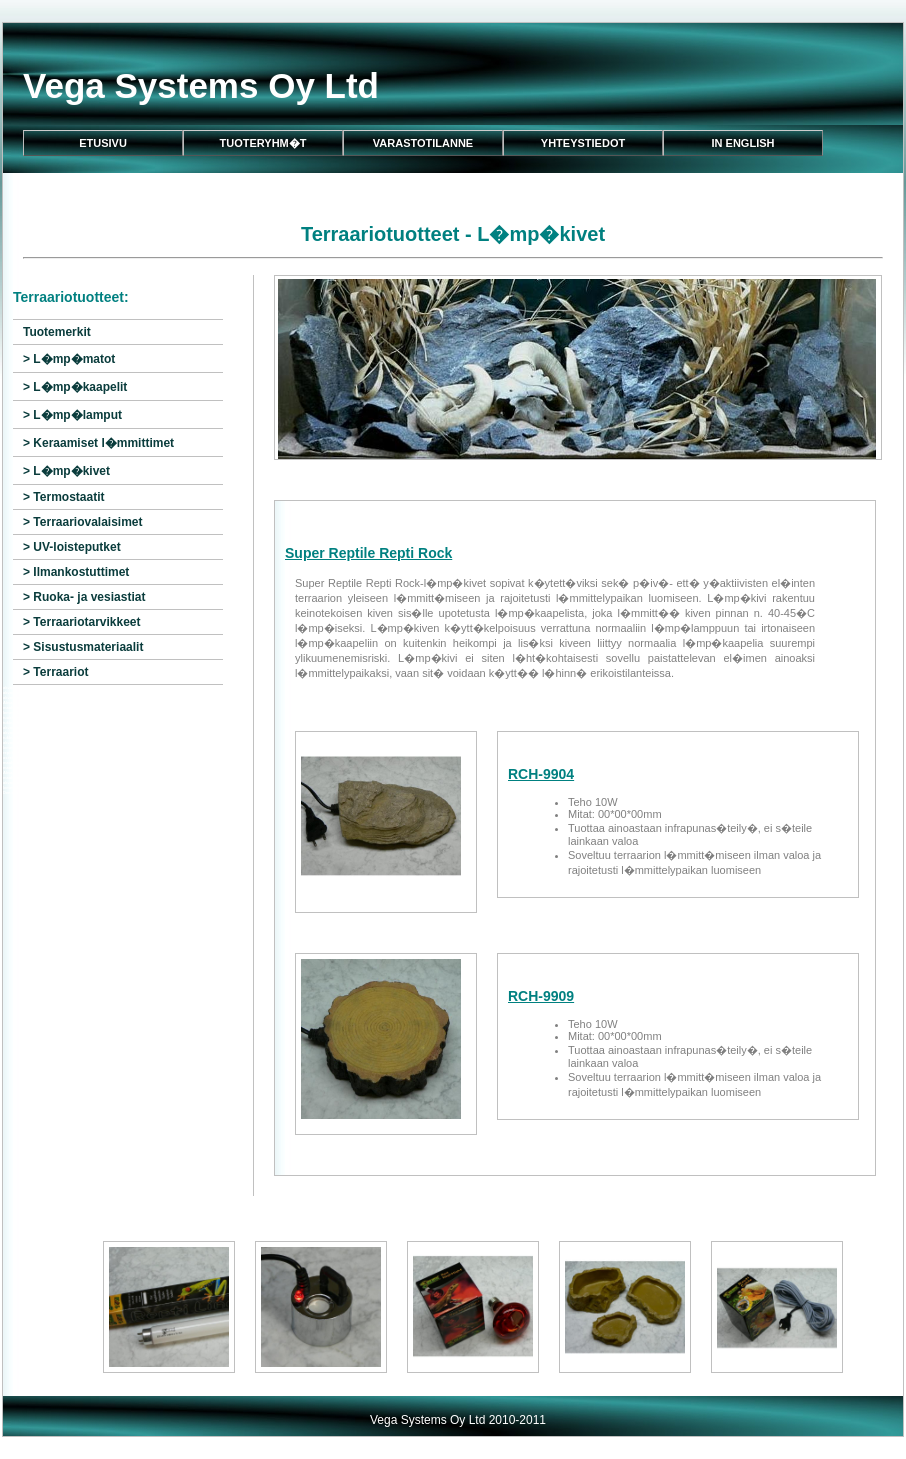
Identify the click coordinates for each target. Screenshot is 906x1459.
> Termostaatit (63, 497)
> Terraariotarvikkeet (82, 622)
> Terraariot (55, 672)
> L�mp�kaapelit (75, 387)
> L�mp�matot (69, 359)
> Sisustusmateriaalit (83, 647)
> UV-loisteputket (72, 547)
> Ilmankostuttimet (76, 572)
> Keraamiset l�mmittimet (98, 443)
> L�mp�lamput (72, 415)
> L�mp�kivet (66, 471)
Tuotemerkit (57, 332)
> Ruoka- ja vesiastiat (84, 597)
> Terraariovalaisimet (83, 522)
